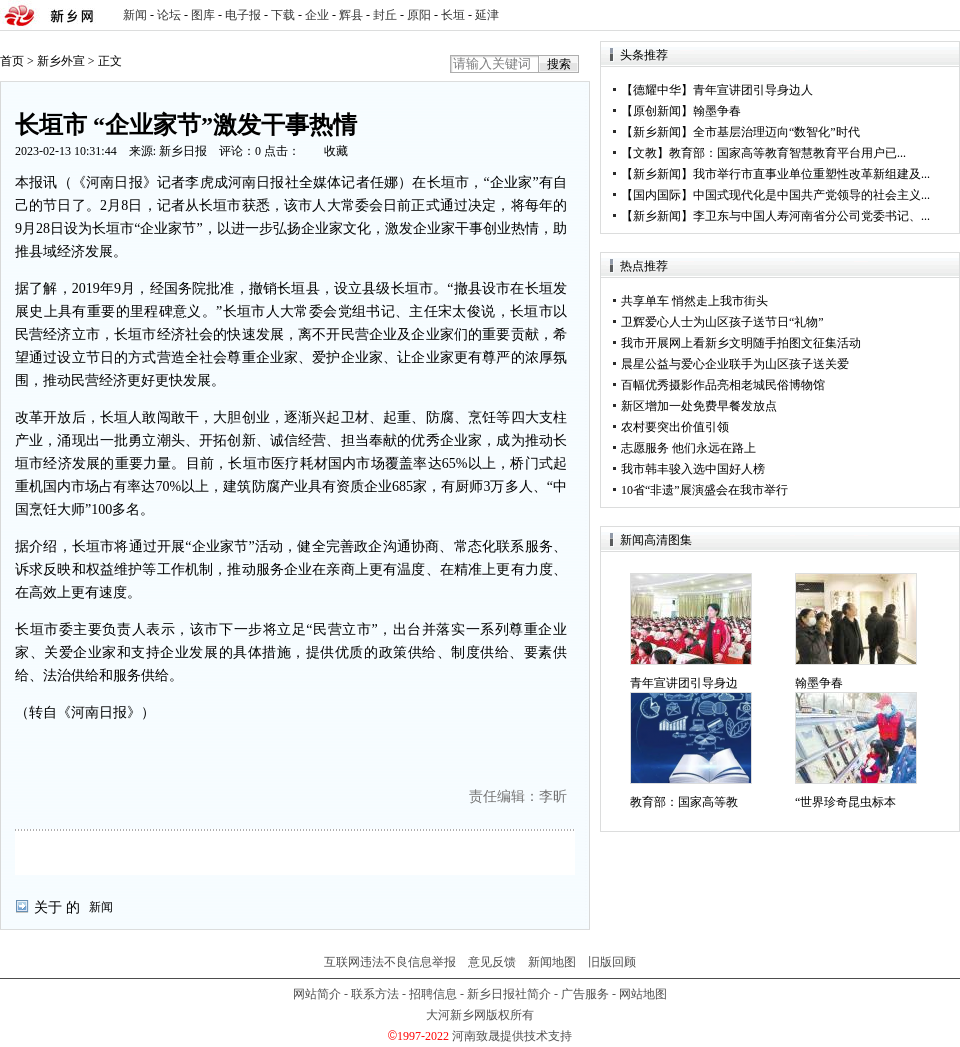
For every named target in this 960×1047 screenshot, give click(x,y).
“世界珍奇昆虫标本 (845, 802)
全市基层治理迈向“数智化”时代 (776, 132)
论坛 (169, 15)
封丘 (385, 15)
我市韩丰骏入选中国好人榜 (693, 469)
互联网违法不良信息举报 (390, 962)
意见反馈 (492, 962)
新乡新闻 (657, 132)
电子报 (243, 15)
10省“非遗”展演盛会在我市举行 (704, 490)
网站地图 (643, 994)
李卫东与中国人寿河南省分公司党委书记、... (811, 216)
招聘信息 (433, 994)
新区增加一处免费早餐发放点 (699, 406)
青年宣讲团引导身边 (684, 683)
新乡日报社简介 (509, 994)
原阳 (419, 15)
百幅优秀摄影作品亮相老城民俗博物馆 (723, 385)
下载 (283, 15)
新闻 (135, 15)
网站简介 (317, 994)
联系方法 (375, 994)
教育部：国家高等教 (684, 802)
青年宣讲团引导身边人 (753, 90)
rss (941, 15)
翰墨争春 (717, 111)
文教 (645, 153)
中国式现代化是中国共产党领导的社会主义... (811, 195)
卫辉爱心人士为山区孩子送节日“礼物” (722, 322)
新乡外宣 (61, 61)
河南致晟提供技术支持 (512, 1036)
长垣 (453, 15)
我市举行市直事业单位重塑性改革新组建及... (811, 174)
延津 (487, 15)
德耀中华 (657, 90)
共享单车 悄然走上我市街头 (694, 301)
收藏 (336, 151)
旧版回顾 (612, 962)
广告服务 (585, 994)
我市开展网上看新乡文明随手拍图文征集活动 (741, 343)
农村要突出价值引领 (675, 427)
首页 (12, 61)
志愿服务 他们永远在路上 (688, 448)
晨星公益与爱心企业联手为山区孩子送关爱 (735, 364)
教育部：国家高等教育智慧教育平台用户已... (787, 153)
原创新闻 (657, 111)
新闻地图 (552, 962)
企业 (317, 15)
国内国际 (657, 195)
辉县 (351, 15)
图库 (203, 15)
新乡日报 (183, 151)
